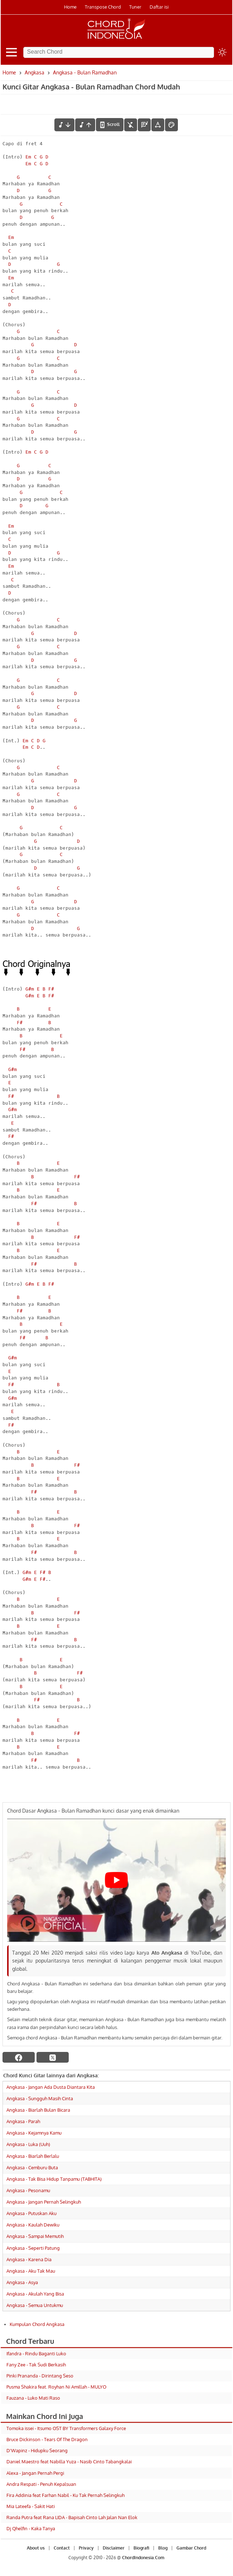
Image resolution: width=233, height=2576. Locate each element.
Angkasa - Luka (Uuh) (28, 2144)
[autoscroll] (109, 124)
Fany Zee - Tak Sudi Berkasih (36, 2364)
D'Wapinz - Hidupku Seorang (37, 2450)
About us (36, 2548)
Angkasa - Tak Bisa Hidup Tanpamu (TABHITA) (54, 2179)
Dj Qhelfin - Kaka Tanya (30, 2528)
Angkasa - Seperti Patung (33, 2248)
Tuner (135, 7)
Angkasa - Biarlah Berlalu (32, 2156)
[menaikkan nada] (85, 124)
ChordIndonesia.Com (143, 2557)
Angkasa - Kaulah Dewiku (32, 2225)
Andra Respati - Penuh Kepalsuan (41, 2484)
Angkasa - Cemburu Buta (32, 2167)
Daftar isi (159, 7)
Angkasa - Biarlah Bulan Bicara (38, 2110)
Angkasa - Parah (23, 2121)
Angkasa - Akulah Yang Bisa (35, 2294)
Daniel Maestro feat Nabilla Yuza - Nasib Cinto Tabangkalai (69, 2461)
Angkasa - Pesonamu (28, 2190)
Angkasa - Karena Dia (29, 2259)
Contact (62, 2548)
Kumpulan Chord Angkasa (37, 2324)
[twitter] (53, 2057)
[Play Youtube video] (116, 1880)
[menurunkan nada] (64, 124)
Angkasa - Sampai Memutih (35, 2236)
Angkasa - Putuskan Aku (31, 2213)
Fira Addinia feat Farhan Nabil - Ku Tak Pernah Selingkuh (65, 2495)
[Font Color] (171, 124)
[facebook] (19, 2057)
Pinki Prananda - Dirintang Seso (39, 2376)
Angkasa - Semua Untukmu (34, 2305)
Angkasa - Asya (22, 2282)
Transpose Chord (103, 7)
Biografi (141, 2548)
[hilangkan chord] (130, 124)
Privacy (86, 2548)
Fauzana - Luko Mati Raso (33, 2398)
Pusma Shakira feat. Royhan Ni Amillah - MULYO (56, 2387)
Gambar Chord (191, 2548)
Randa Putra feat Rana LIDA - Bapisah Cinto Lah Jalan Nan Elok (71, 2517)
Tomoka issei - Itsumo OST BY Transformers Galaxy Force (66, 2428)
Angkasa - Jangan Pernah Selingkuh (43, 2202)
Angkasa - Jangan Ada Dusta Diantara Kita (50, 2087)
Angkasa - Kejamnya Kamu (34, 2133)
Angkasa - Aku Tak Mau (30, 2271)
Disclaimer (114, 2548)
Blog (163, 2548)
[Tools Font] (157, 124)
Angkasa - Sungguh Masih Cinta (39, 2098)
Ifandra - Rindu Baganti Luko (36, 2353)
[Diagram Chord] (144, 124)
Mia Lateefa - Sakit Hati (30, 2506)
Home (70, 7)
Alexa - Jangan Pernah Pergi (35, 2473)
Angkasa (34, 72)
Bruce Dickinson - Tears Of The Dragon (47, 2439)
